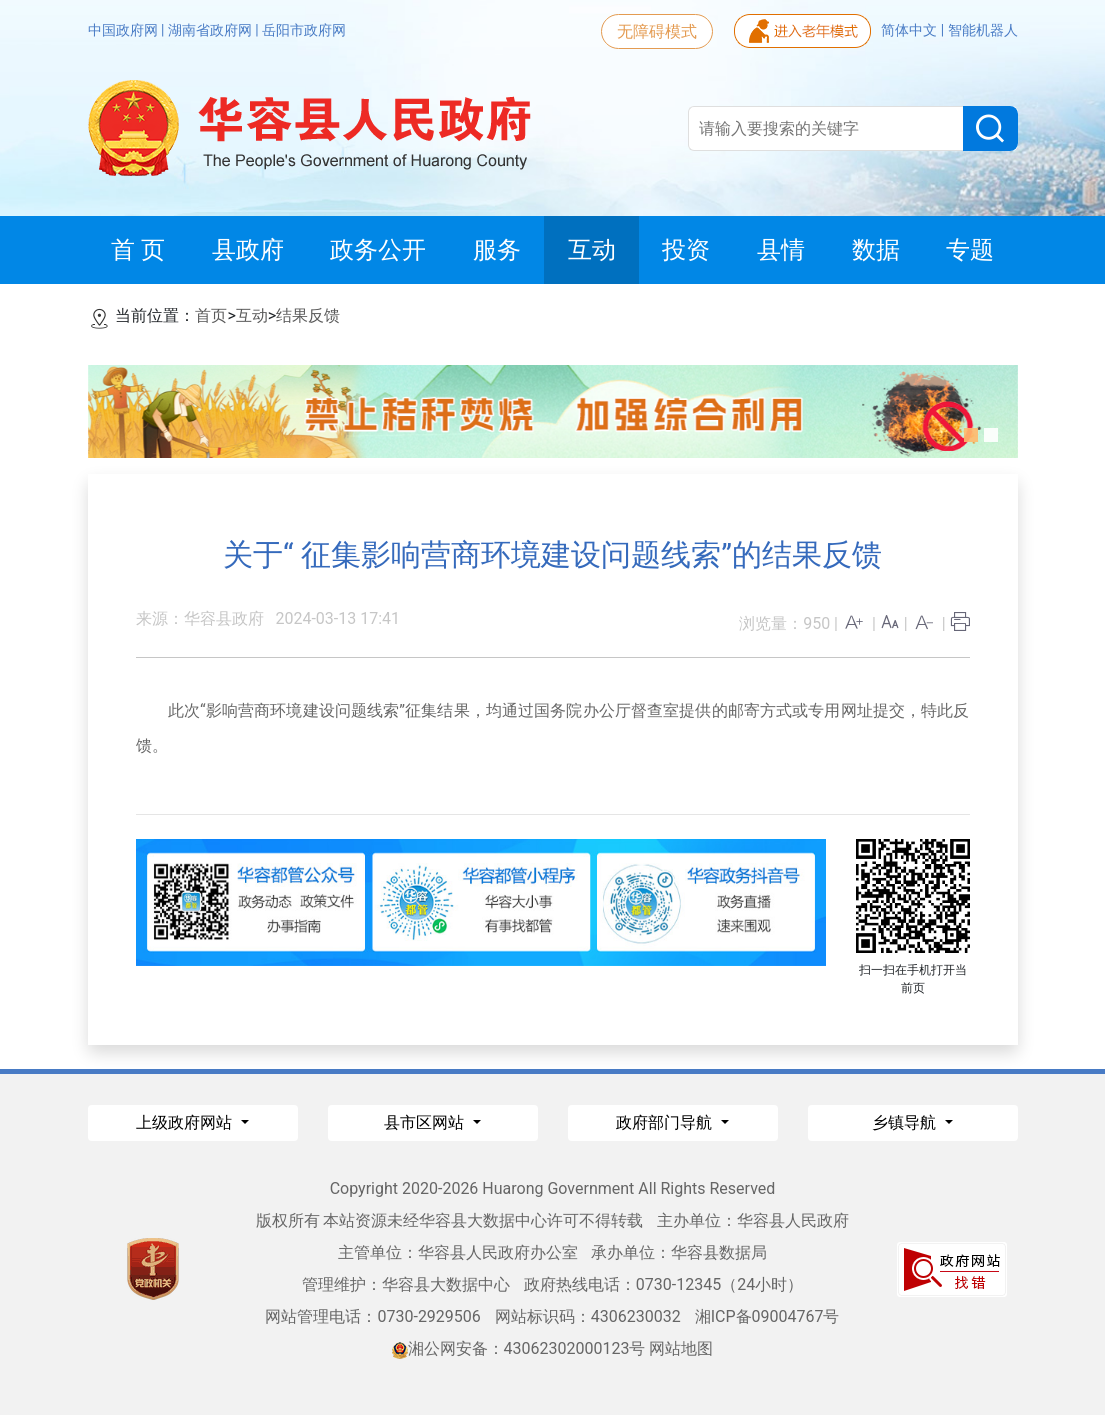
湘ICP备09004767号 (767, 1316)
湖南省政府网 (211, 30)
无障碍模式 (657, 31)
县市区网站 (426, 1122)
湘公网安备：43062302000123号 (519, 1348)
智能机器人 (983, 30)
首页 (211, 315)
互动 (252, 315)
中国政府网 (124, 30)
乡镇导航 (906, 1122)
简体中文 (910, 30)
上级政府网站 (186, 1122)
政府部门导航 (666, 1122)
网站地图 (681, 1348)
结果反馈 (308, 315)
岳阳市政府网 (304, 30)
